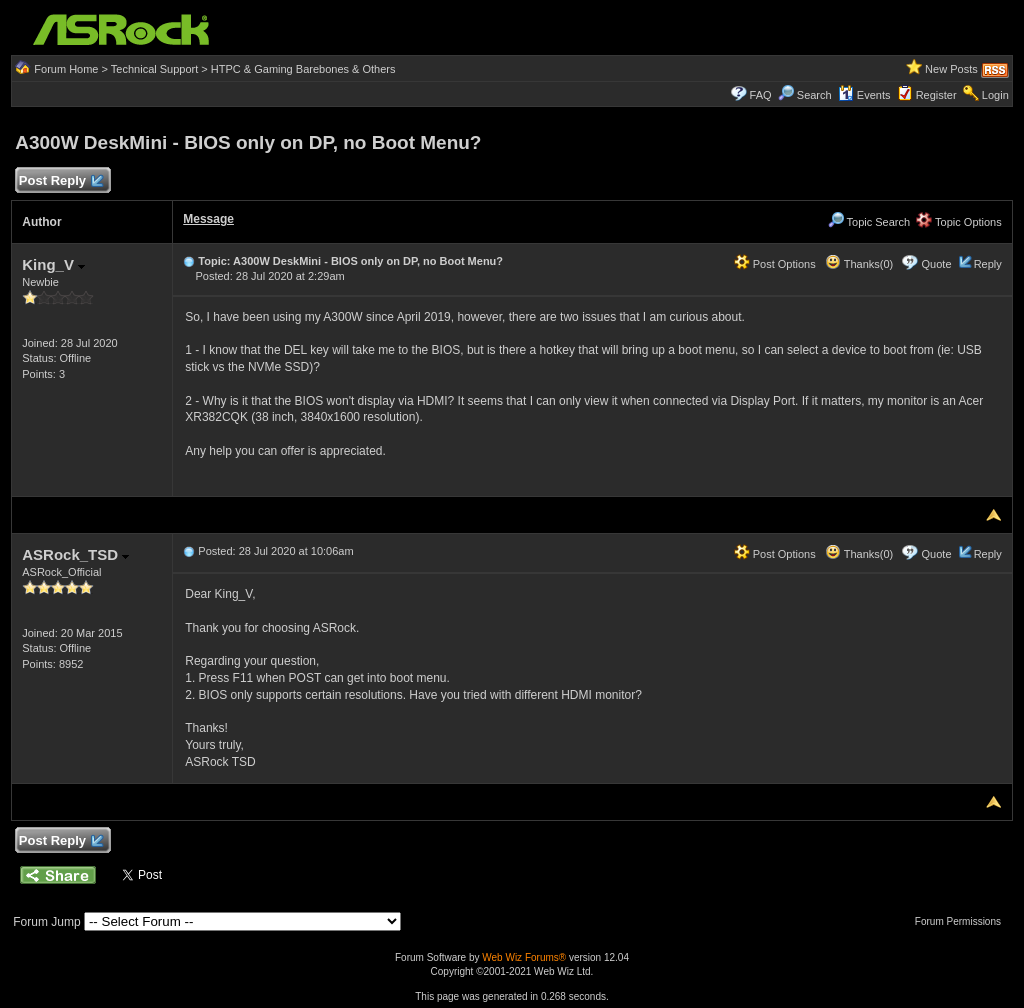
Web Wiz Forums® (524, 957)
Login (995, 95)
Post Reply (60, 181)
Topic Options (959, 222)
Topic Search (869, 222)
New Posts (951, 69)
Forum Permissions (963, 921)
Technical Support (154, 69)
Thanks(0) (859, 264)
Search (814, 95)
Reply (988, 264)
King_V (53, 264)
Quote (937, 264)
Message (208, 219)
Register (936, 95)
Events (864, 95)
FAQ (761, 95)
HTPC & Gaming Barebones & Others (303, 69)
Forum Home (66, 69)
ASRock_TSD (75, 554)
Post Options (775, 264)
